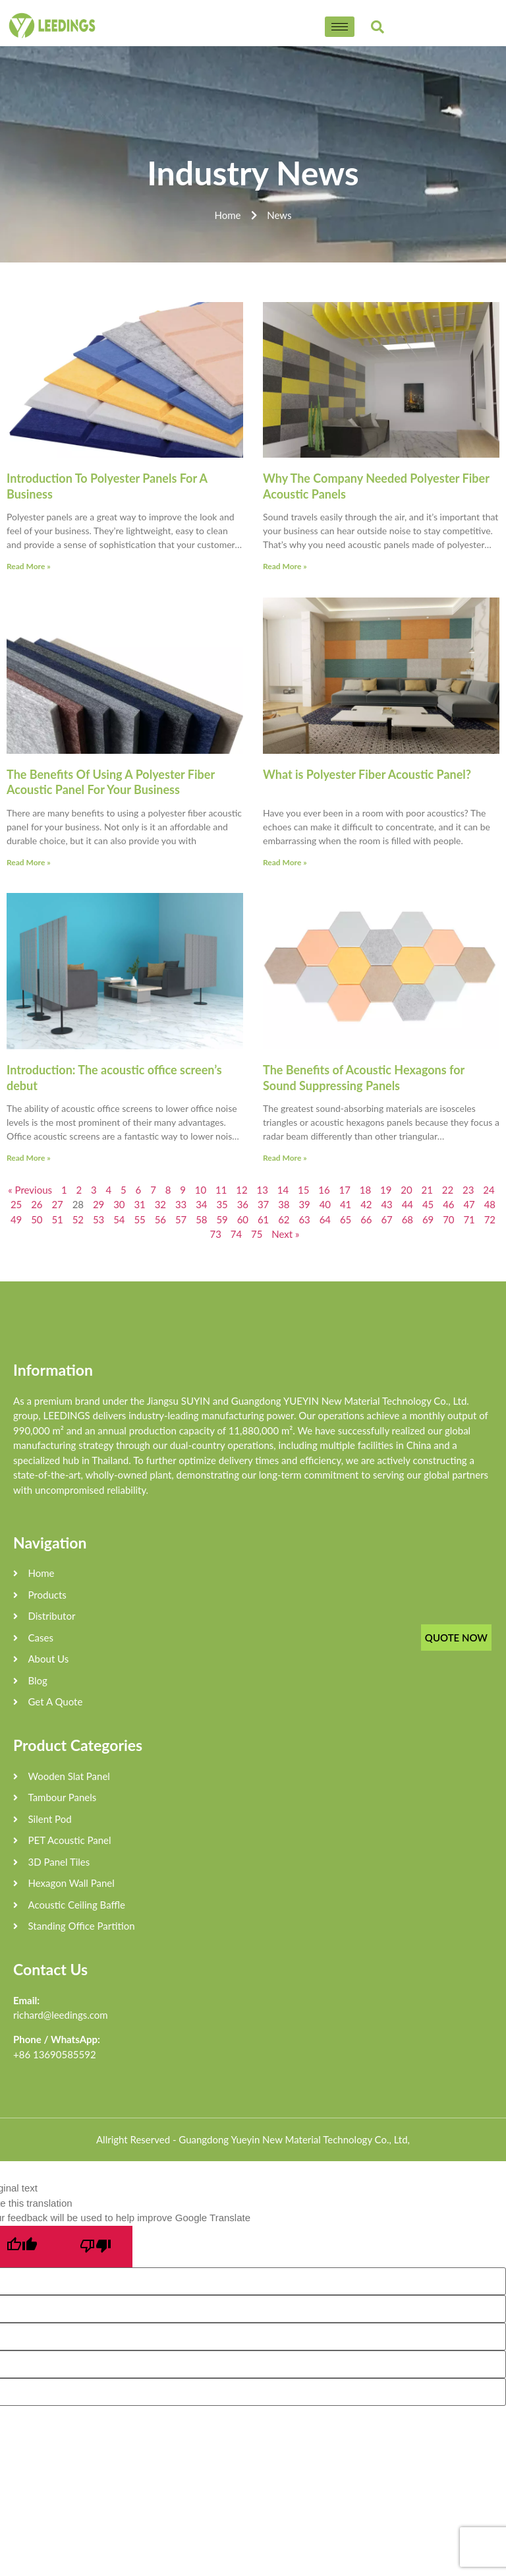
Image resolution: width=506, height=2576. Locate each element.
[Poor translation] (95, 2247)
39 (304, 1204)
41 (345, 1204)
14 (283, 1190)
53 (98, 1219)
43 (386, 1204)
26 (36, 1204)
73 (215, 1234)
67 (386, 1219)
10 (200, 1190)
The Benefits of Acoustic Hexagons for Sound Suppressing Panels (363, 1077)
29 (98, 1204)
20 (406, 1190)
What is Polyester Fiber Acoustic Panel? (367, 774)
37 (263, 1204)
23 (468, 1190)
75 (256, 1234)
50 (36, 1219)
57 (180, 1219)
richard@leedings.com (60, 2015)
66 (366, 1219)
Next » (285, 1234)
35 (221, 1204)
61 (263, 1219)
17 (345, 1190)
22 (447, 1190)
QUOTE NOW (456, 1637)
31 (139, 1204)
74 (236, 1234)
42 (366, 1204)
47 (468, 1204)
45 (428, 1204)
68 (407, 1219)
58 (201, 1219)
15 (303, 1190)
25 (16, 1204)
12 (241, 1190)
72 (489, 1219)
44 (407, 1204)
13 (262, 1190)
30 (119, 1204)
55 (139, 1219)
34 (201, 1204)
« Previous (30, 1190)
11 (221, 1190)
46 (448, 1204)
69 (428, 1219)
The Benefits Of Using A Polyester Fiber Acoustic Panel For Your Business (111, 782)
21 (427, 1190)
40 (325, 1204)
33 (180, 1204)
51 (57, 1219)
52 (78, 1219)
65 (345, 1219)
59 (221, 1219)
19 (385, 1190)
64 (325, 1219)
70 (448, 1219)
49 (16, 1219)
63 (304, 1219)
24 (488, 1190)
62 (283, 1219)
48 (489, 1204)
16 (323, 1190)
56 (160, 1219)
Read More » (29, 566)
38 (283, 1204)
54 (119, 1219)
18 (365, 1190)
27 (57, 1204)
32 (160, 1204)
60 (242, 1219)
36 (242, 1204)
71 (468, 1219)
